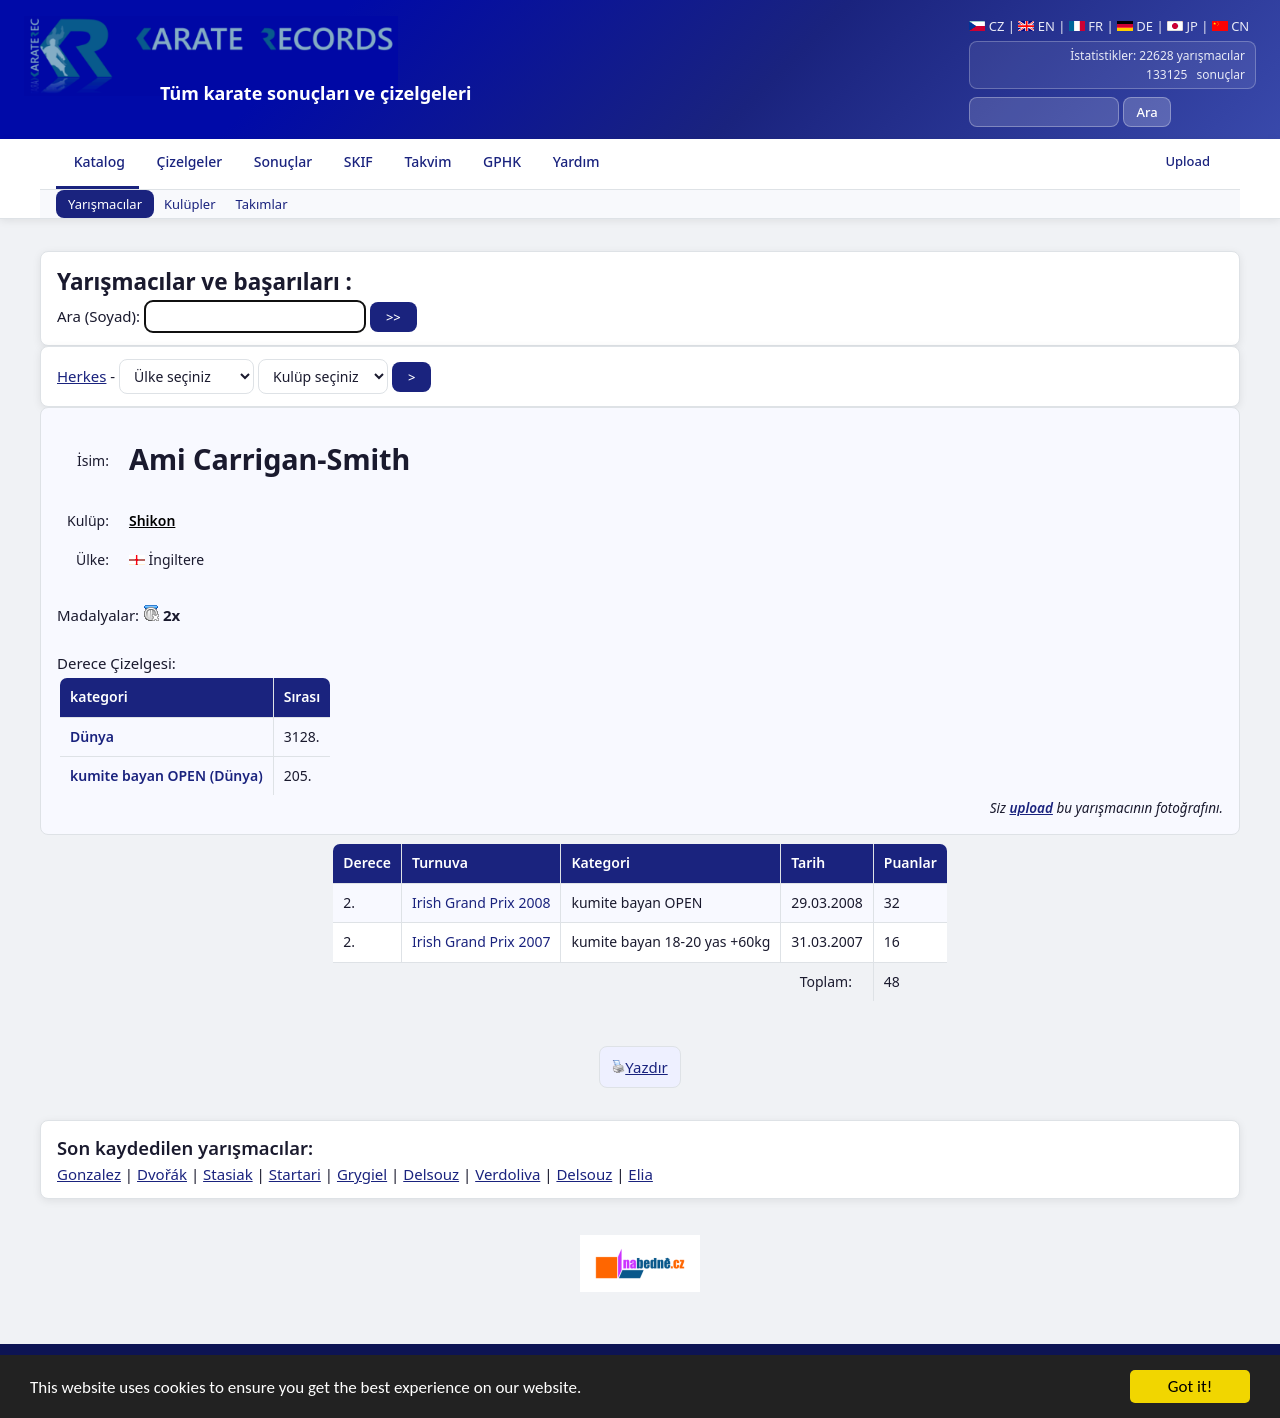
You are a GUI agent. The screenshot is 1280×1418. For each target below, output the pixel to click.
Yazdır (640, 1067)
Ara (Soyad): (213, 316)
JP (1182, 26)
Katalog (97, 161)
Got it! (1190, 1388)
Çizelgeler (187, 161)
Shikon (152, 520)
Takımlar (262, 204)
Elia (640, 1174)
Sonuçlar (281, 161)
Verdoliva (507, 1174)
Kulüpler (190, 204)
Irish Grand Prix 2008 (481, 902)
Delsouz (431, 1174)
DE (1135, 26)
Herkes (81, 376)
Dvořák (162, 1174)
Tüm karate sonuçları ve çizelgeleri (315, 93)
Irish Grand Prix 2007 (481, 941)
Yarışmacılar (105, 204)
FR (1086, 26)
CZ (986, 26)
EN (1036, 26)
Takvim (426, 161)
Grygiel (362, 1174)
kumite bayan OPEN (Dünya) (166, 775)
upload (1030, 808)
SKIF (356, 161)
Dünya (92, 736)
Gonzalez (89, 1174)
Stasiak (228, 1174)
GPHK (500, 161)
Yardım (574, 161)
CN (1230, 26)
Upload (1187, 161)
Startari (295, 1174)
